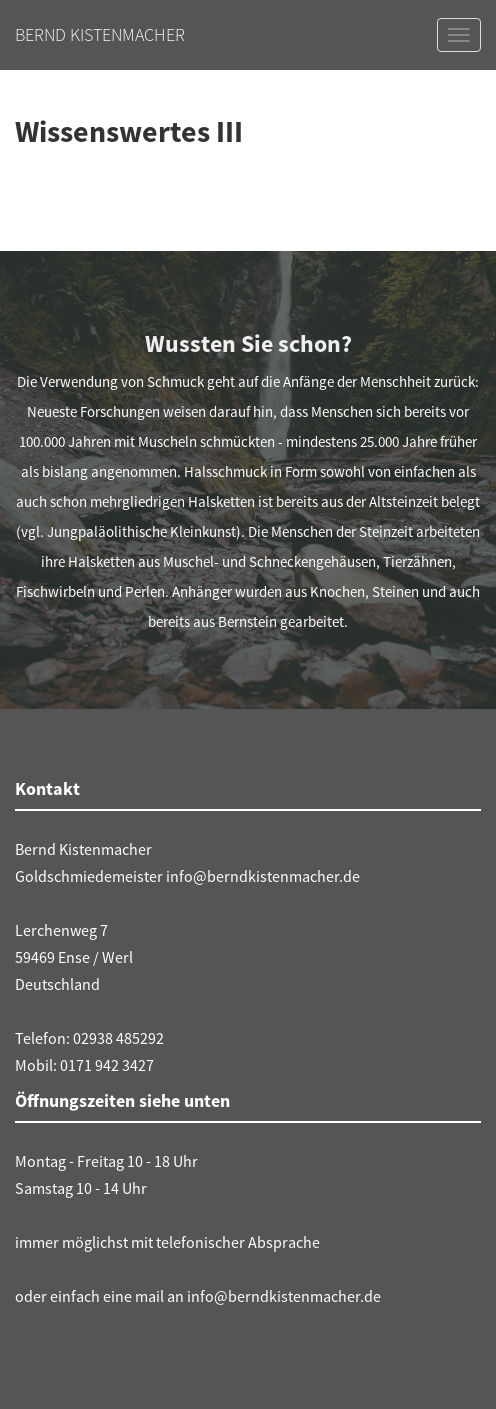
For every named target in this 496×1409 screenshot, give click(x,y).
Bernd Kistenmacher (100, 34)
